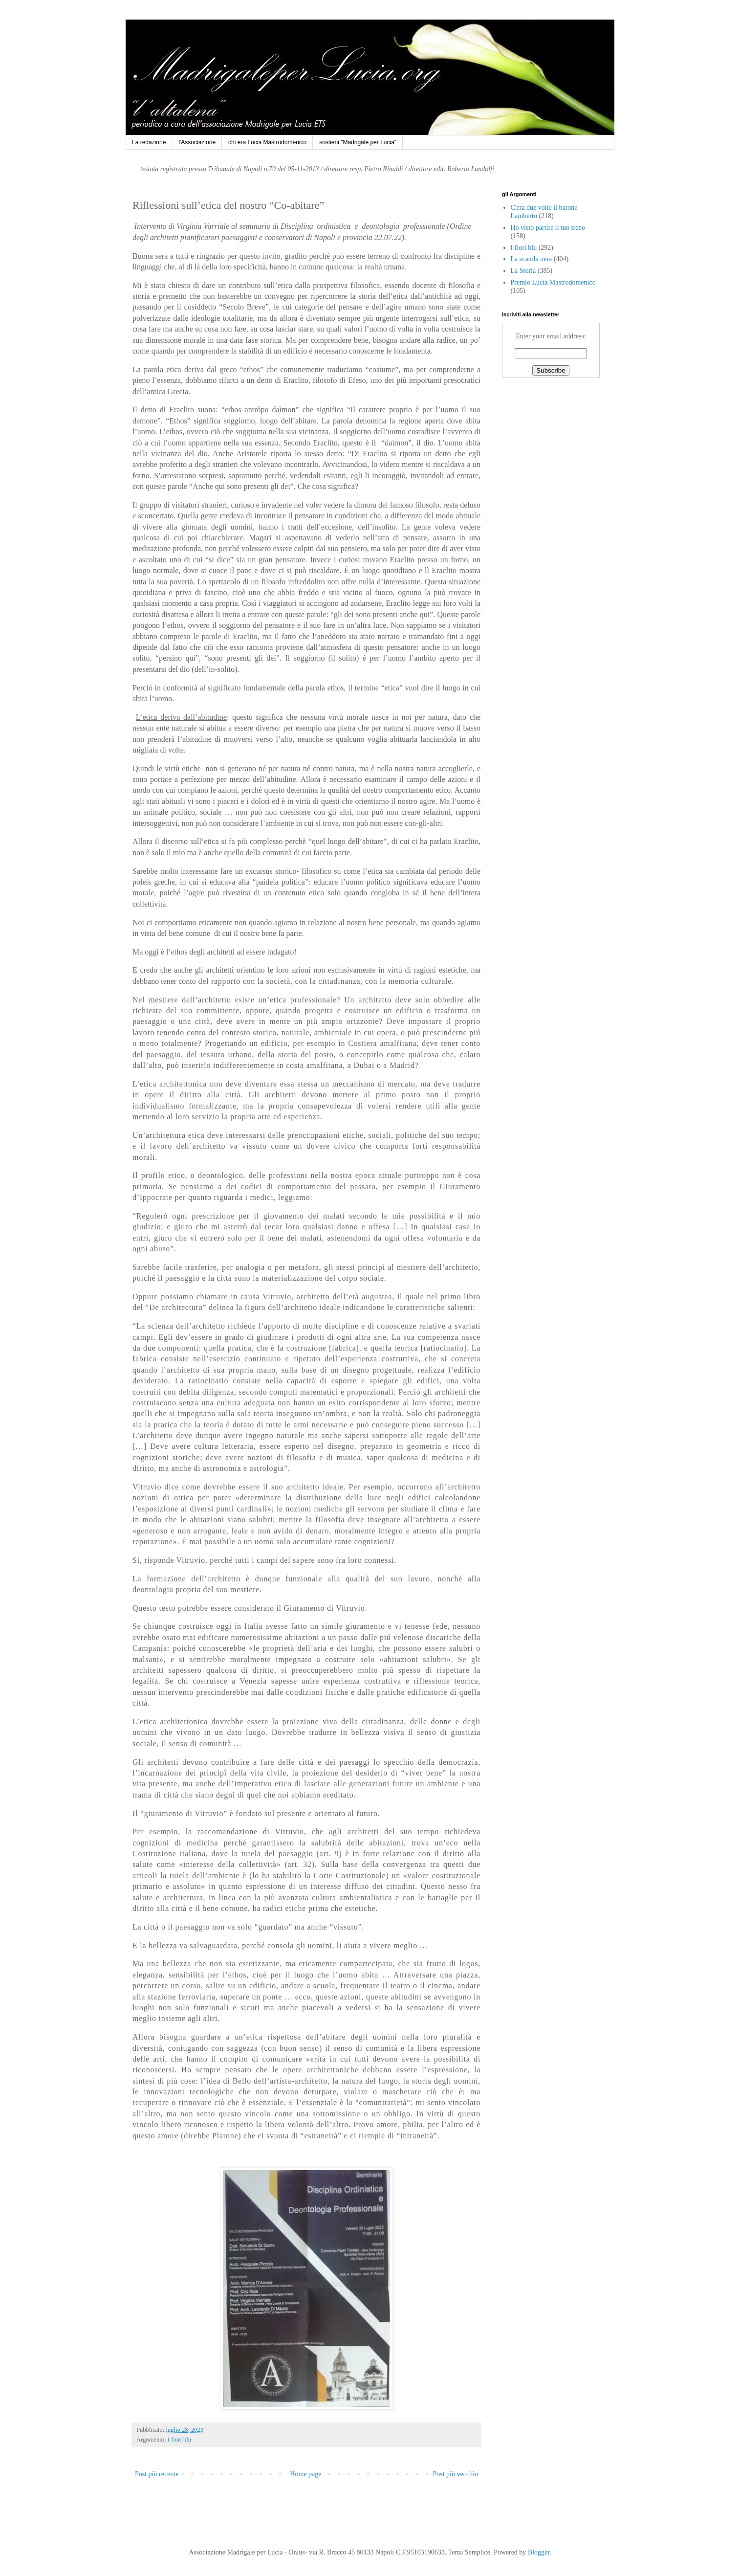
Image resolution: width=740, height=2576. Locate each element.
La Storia (523, 270)
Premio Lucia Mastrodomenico (553, 282)
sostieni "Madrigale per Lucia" (357, 142)
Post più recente (156, 2474)
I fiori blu (179, 2439)
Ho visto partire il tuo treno (548, 227)
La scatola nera (531, 259)
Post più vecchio (455, 2474)
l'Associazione (197, 142)
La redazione (149, 142)
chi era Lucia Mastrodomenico (267, 142)
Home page (305, 2474)
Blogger (538, 2552)
